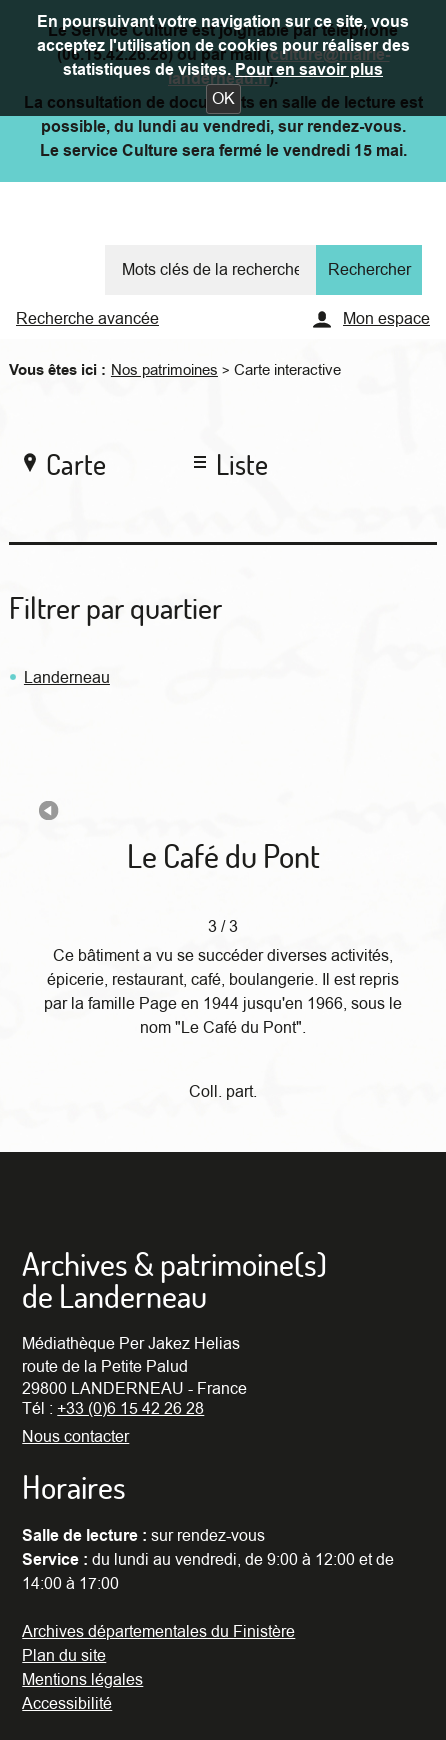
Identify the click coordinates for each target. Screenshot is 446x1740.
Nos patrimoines (164, 370)
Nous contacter (75, 1437)
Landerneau (67, 678)
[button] (223, 99)
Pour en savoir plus (309, 70)
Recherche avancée (87, 319)
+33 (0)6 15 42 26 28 (130, 1409)
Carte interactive (287, 370)
